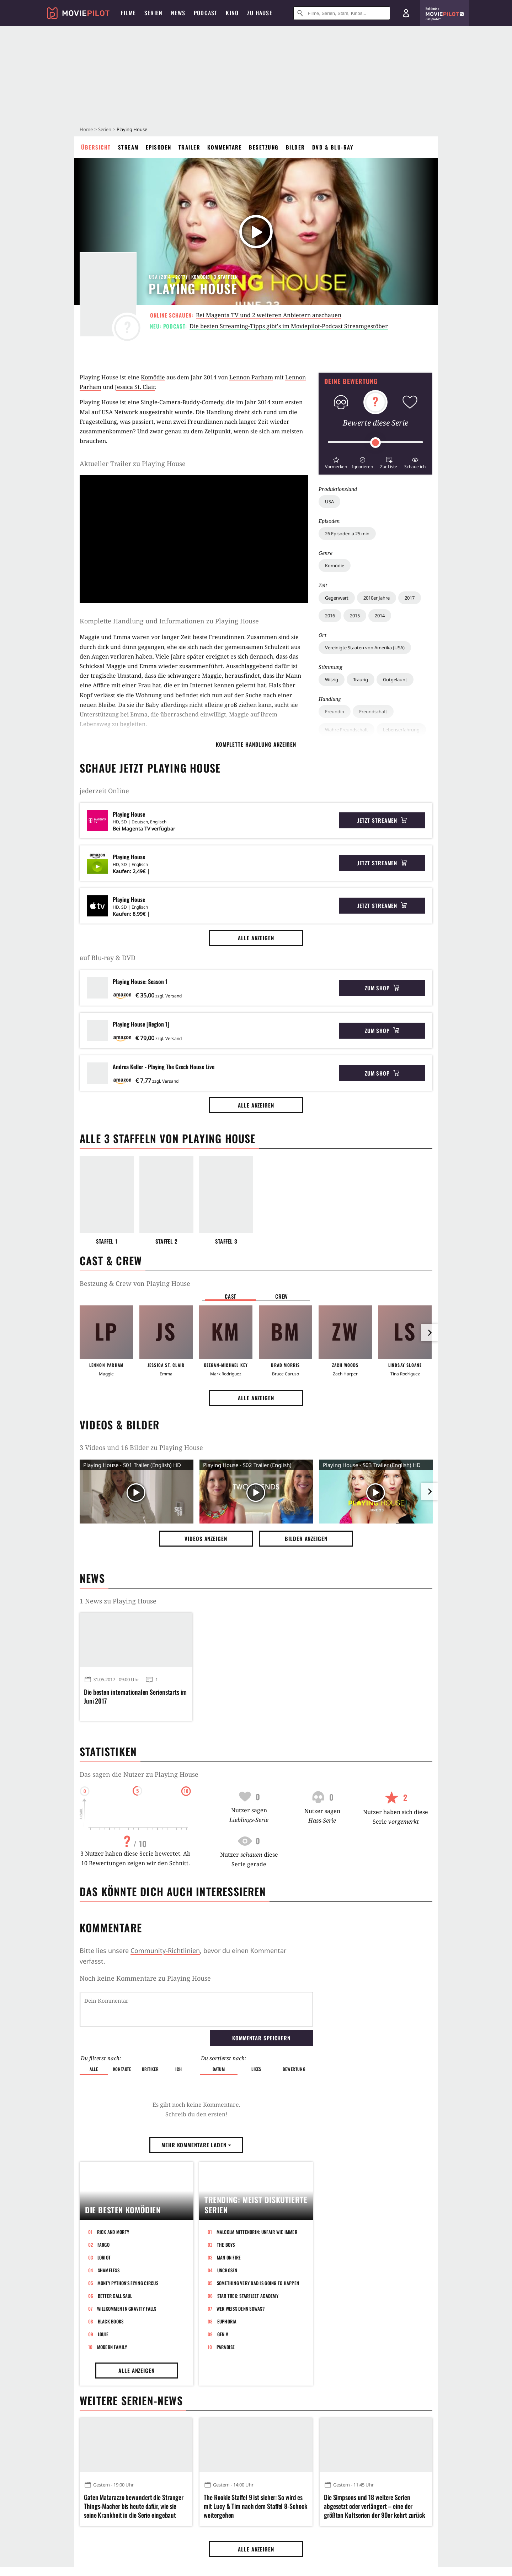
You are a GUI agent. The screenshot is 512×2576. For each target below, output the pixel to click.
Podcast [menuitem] (205, 13)
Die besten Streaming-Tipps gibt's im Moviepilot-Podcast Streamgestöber (289, 326)
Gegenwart (336, 598)
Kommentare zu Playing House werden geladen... (155, 1978)
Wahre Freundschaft (346, 729)
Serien (104, 129)
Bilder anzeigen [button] (306, 1538)
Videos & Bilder (119, 1425)
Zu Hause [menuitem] (259, 13)
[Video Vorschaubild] (136, 1493)
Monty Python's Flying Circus (127, 2374)
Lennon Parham (251, 377)
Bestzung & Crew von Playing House (135, 1283)
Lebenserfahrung (401, 729)
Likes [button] (256, 2032)
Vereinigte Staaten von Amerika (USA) (365, 647)
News (92, 1578)
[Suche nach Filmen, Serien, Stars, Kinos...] (341, 13)
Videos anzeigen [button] (206, 1538)
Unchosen (227, 2361)
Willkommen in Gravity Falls (126, 2400)
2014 (380, 615)
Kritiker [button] (150, 2032)
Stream (128, 147)
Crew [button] (281, 1296)
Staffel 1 (107, 1241)
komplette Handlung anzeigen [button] (256, 744)
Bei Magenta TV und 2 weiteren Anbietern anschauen (268, 315)
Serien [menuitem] (153, 13)
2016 (330, 615)
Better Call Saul (115, 2387)
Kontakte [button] (122, 2032)
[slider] (375, 442)
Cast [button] (230, 1296)
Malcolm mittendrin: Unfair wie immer (257, 2323)
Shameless (108, 2361)
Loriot (104, 2349)
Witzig (331, 679)
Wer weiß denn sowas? (241, 2400)
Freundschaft (373, 711)
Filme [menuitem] (128, 13)
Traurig (360, 679)
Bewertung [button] (294, 2032)
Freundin (334, 711)
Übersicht (96, 147)
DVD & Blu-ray (332, 147)
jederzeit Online (104, 790)
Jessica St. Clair (135, 387)
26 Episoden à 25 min (347, 533)
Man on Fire (229, 2349)
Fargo (103, 2336)
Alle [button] (94, 2032)
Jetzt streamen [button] (382, 820)
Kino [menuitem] (232, 13)
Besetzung (264, 147)
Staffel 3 (226, 1241)
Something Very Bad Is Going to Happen (258, 2374)
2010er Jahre (376, 598)
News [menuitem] (178, 13)
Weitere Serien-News (131, 2492)
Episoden (158, 147)
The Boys (226, 2336)
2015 (355, 615)
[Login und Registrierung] (406, 13)
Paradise (226, 2438)
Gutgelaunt (395, 679)
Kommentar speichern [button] (261, 2001)
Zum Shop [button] (382, 988)
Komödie (334, 565)
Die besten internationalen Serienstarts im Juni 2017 (135, 1696)
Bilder (295, 147)
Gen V (222, 2425)
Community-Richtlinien (165, 1950)
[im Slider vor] (429, 1332)
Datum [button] (219, 2032)
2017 (410, 598)
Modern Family (112, 2438)
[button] (336, 462)
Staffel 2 (166, 1241)
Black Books (111, 2413)
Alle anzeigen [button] (256, 938)
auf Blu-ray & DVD (107, 957)
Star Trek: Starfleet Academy (247, 2387)
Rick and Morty (113, 2323)
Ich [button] (178, 2032)
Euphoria (227, 2413)
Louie (103, 2425)
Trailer (189, 147)
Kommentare (224, 147)
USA (329, 501)
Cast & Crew (111, 1260)
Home (86, 129)
